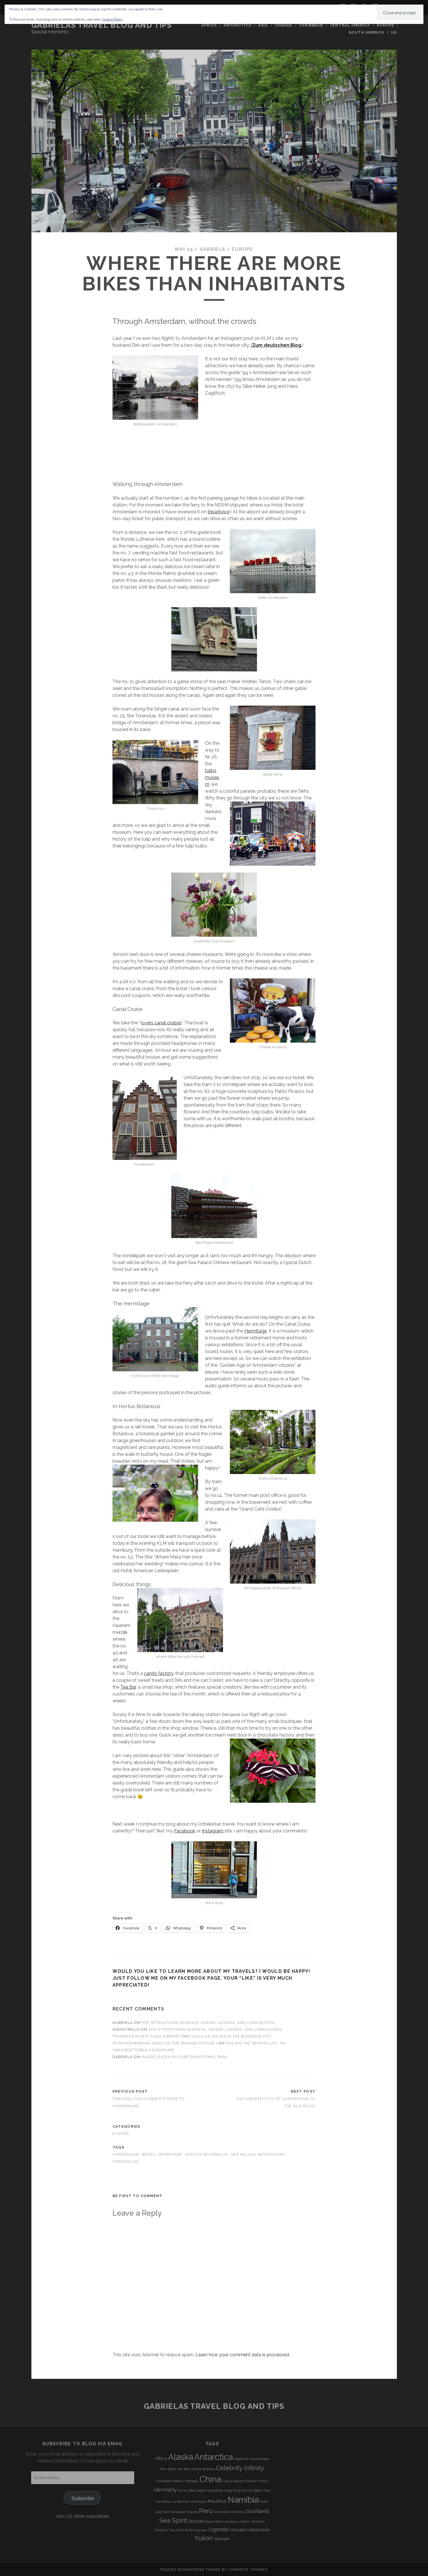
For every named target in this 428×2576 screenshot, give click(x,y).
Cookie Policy (112, 19)
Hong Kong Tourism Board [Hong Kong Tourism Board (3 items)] (243, 2490)
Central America (350, 25)
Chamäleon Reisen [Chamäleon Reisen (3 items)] (170, 2481)
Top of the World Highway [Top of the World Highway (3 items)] (188, 2530)
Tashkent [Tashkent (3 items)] (258, 2521)
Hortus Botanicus (206, 2154)
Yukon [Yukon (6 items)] (203, 2538)
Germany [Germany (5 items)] (165, 2489)
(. (276, 345)
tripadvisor (218, 511)
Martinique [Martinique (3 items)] (198, 2501)
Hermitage (255, 1331)
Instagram (213, 1831)
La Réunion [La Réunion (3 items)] (181, 2501)
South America (366, 32)
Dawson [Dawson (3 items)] (239, 2481)
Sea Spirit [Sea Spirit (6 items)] (173, 2520)
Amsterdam (125, 2154)
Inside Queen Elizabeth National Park (184, 2057)
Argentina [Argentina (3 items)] (241, 2458)
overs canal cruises (162, 1022)
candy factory (158, 1673)
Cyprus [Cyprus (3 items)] (227, 2481)
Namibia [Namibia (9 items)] (243, 2500)
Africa (209, 25)
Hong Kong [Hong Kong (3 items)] (214, 2490)
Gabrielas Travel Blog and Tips (101, 25)
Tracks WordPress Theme (189, 2569)
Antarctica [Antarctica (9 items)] (213, 2457)
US (394, 32)
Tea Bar (128, 1687)
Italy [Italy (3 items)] (267, 2490)
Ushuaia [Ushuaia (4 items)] (237, 2529)
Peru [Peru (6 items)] (206, 2510)
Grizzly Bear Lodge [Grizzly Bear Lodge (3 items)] (191, 2490)
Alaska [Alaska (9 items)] (180, 2457)
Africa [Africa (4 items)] (161, 2458)
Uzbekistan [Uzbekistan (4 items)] (258, 2529)
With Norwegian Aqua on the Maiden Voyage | (164, 2043)
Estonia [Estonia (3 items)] (251, 2481)
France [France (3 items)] (263, 2481)
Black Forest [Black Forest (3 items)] (192, 2469)
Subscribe (82, 2498)
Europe (385, 25)
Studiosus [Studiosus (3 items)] (232, 2521)
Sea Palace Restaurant (258, 2154)
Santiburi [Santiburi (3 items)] (239, 2512)
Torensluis (125, 2161)
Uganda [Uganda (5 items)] (218, 2529)
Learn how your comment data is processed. (243, 2354)
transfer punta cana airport (146, 2036)
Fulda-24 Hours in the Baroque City (230, 2036)
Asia (263, 25)
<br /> (222, 437)
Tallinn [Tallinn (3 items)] (245, 2521)
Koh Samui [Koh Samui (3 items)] (164, 2501)
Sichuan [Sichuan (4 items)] (196, 2521)
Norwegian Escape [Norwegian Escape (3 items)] (184, 2512)
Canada (283, 25)
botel (149, 2154)
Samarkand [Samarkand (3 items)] (222, 2512)
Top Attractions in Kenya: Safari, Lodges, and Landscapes (207, 2022)
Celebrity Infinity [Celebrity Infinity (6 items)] (240, 2468)
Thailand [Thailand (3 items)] (161, 2530)
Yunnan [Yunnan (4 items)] (222, 2538)
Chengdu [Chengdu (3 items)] (191, 2481)
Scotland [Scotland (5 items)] (258, 2511)
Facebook (184, 1831)
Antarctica (237, 25)
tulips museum (212, 777)
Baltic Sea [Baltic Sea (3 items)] (175, 2469)
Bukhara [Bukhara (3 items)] (208, 2469)
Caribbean (311, 25)
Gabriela (212, 249)
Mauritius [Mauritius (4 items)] (217, 2501)
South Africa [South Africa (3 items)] (215, 2521)
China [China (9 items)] (210, 2479)
